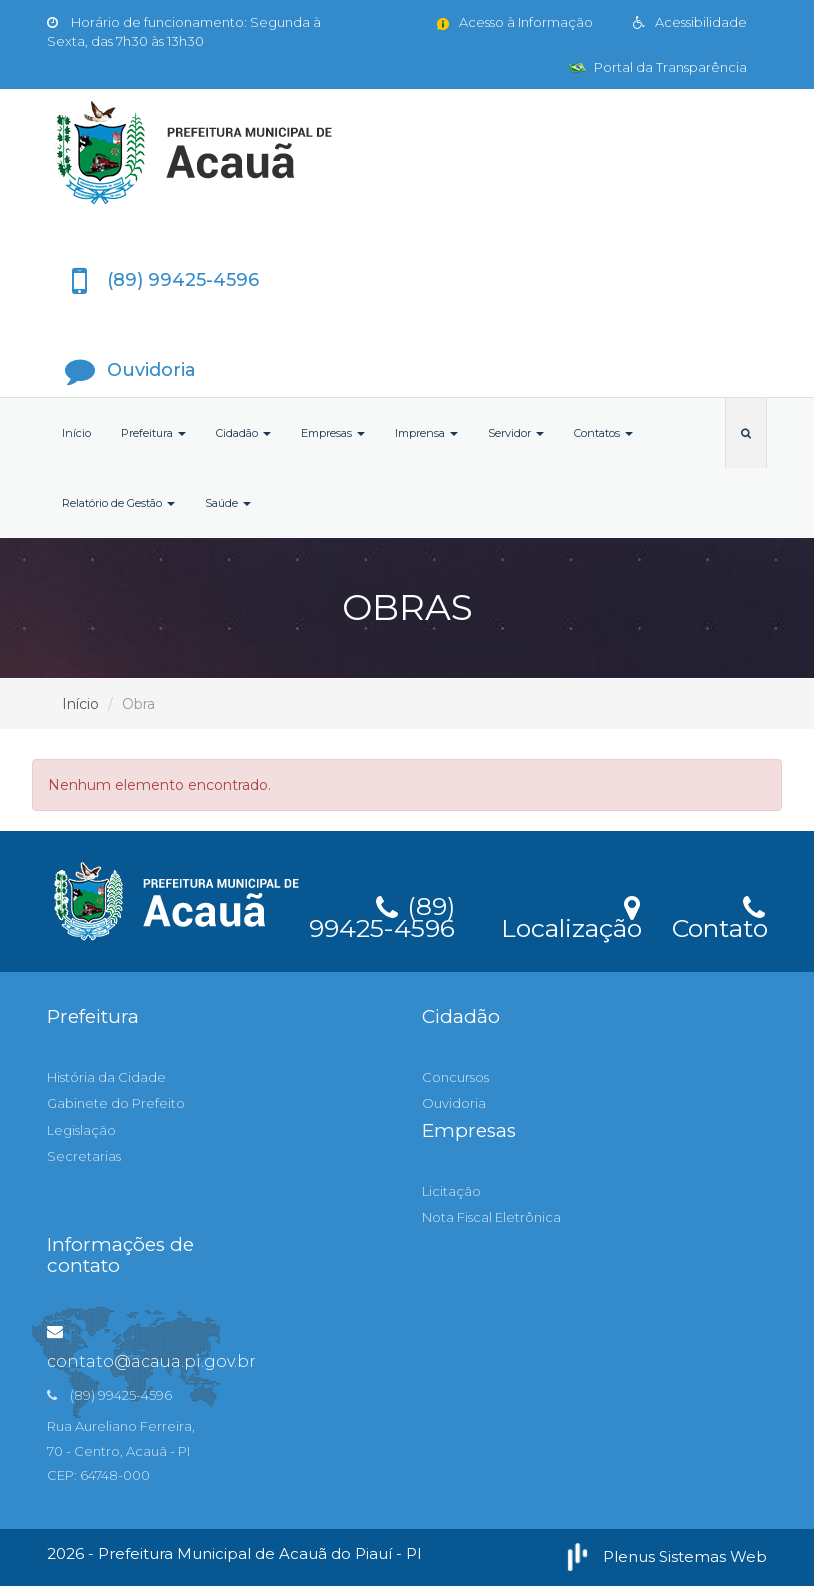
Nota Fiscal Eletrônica (491, 1217)
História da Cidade (106, 1077)
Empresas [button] (333, 433)
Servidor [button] (516, 433)
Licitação (451, 1191)
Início (76, 433)
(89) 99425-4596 (382, 914)
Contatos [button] (603, 433)
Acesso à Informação (513, 22)
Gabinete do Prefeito (116, 1103)
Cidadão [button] (243, 433)
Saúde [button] (228, 503)
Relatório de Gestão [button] (118, 503)
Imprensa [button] (426, 433)
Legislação (81, 1130)
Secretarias (84, 1156)
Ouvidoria (454, 1103)
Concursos (455, 1077)
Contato (719, 915)
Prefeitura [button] (153, 433)
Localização (571, 915)
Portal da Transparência (658, 67)
